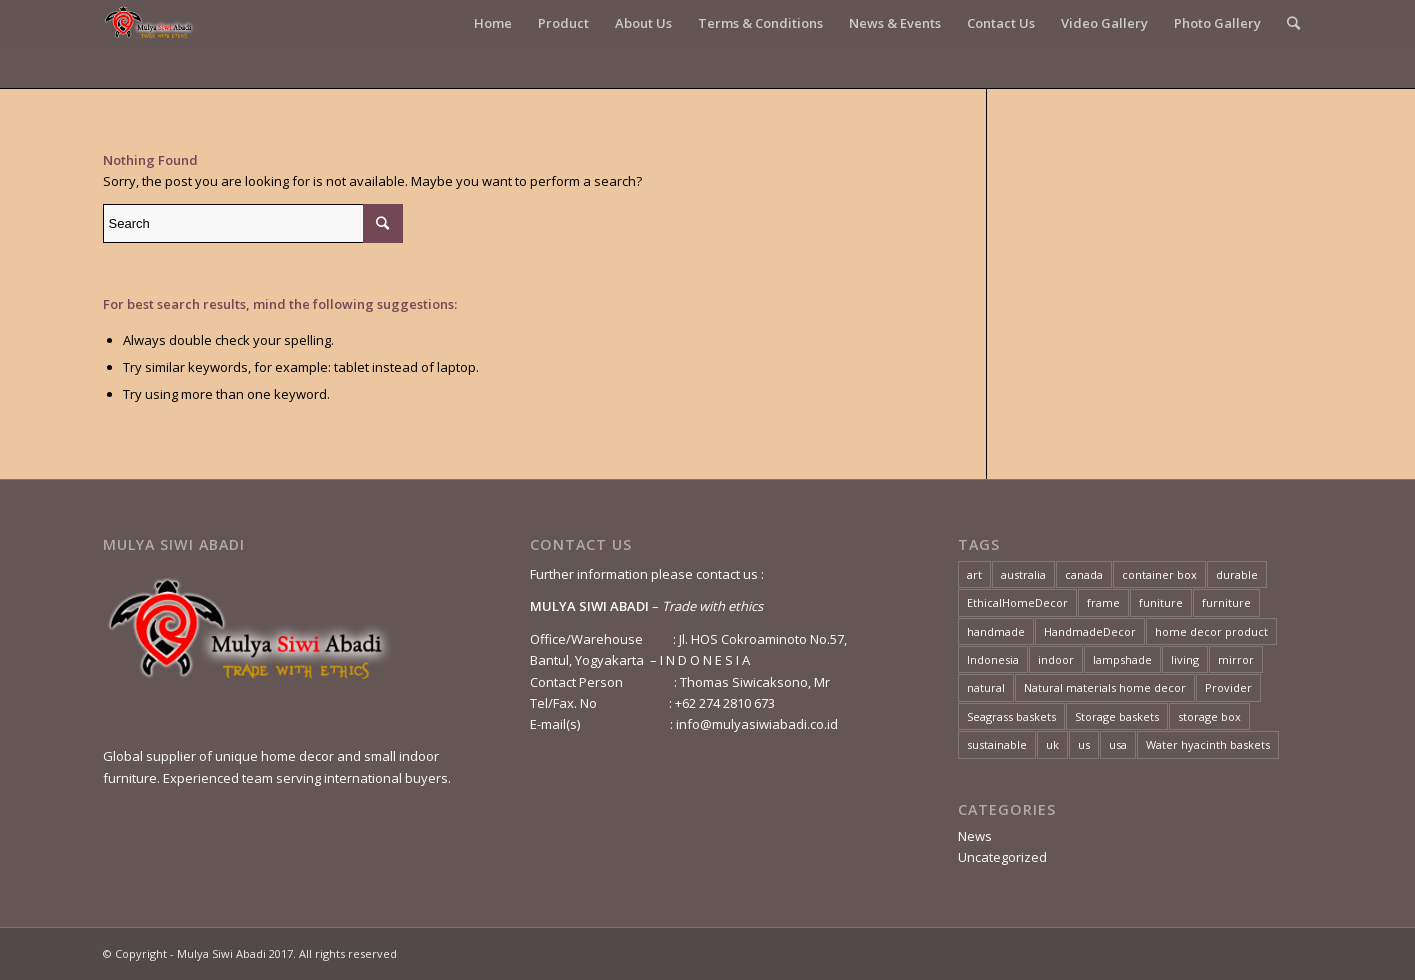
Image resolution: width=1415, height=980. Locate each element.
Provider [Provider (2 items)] (1228, 687)
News (975, 836)
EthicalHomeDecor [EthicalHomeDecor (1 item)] (1017, 602)
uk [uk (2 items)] (1052, 744)
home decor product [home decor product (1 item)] (1211, 631)
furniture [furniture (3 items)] (1226, 602)
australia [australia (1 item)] (1023, 574)
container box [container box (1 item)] (1159, 574)
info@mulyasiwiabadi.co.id (757, 724)
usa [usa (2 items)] (1118, 744)
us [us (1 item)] (1084, 744)
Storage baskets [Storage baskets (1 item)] (1117, 716)
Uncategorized (1002, 857)
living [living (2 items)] (1185, 659)
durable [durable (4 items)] (1237, 574)
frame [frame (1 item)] (1103, 602)
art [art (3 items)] (974, 574)
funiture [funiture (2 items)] (1161, 602)
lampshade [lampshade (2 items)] (1122, 659)
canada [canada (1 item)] (1084, 574)
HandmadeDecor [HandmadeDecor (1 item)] (1090, 631)
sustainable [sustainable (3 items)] (997, 744)
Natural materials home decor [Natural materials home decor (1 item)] (1105, 687)
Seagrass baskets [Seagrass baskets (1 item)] (1011, 716)
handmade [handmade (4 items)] (996, 631)
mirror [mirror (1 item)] (1236, 659)
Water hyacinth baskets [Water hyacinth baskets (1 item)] (1208, 744)
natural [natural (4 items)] (986, 687)
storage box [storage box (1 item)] (1209, 716)
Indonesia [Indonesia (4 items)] (993, 659)
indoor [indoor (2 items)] (1056, 659)
